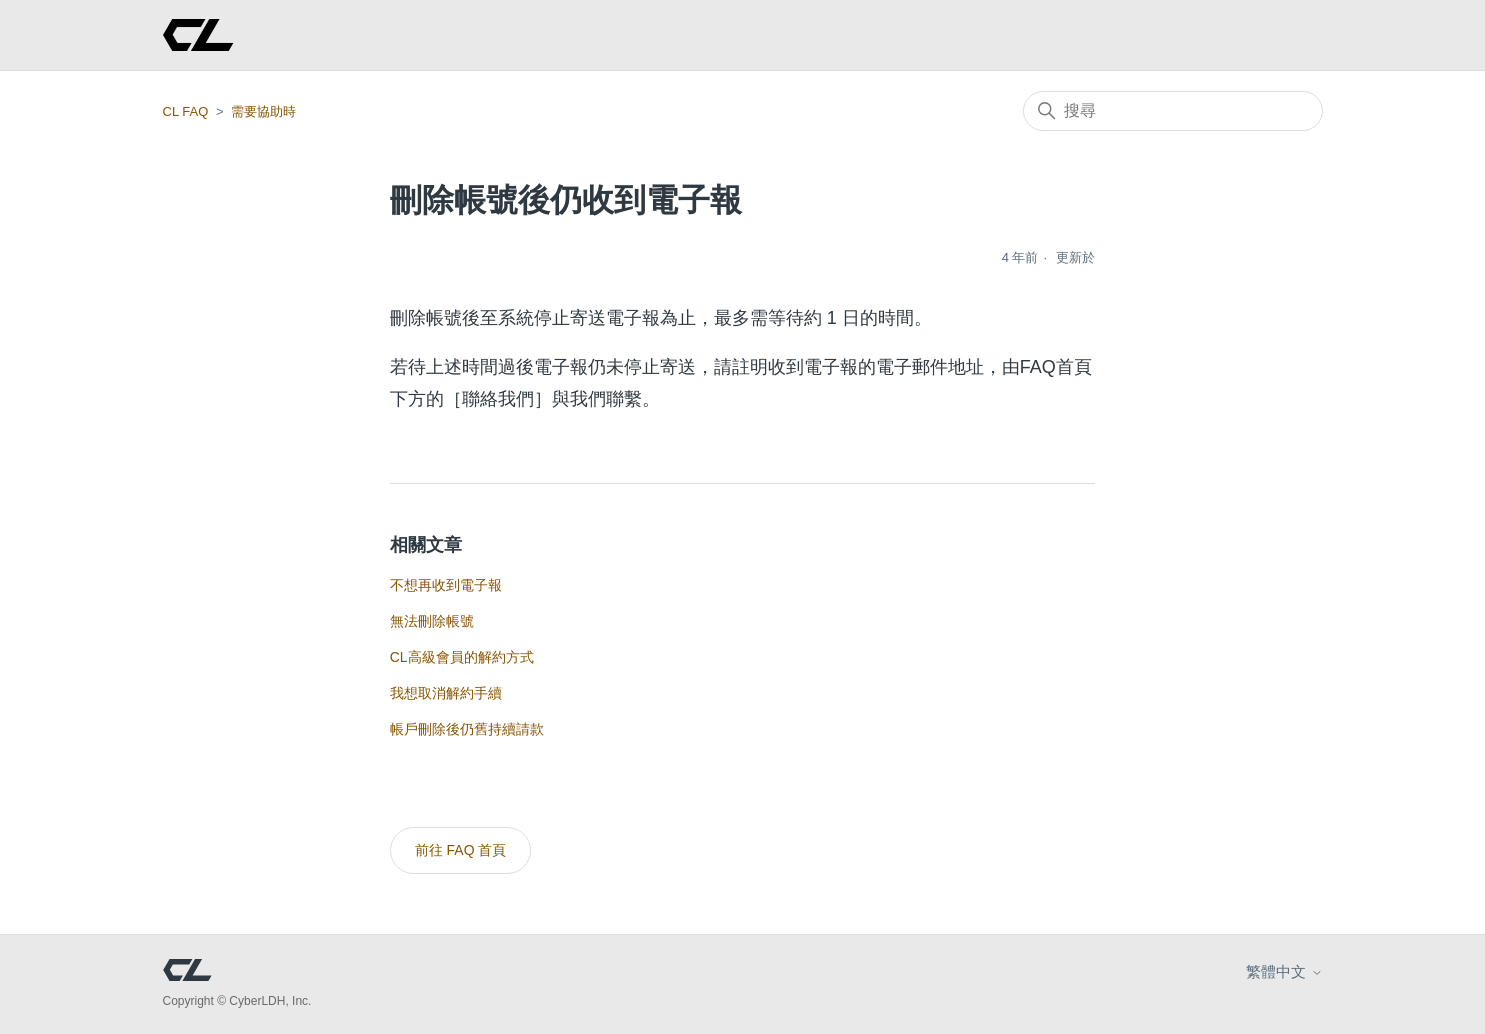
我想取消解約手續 (446, 693)
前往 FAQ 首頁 (461, 850)
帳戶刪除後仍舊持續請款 (467, 729)
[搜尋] (1173, 111)
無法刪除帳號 (432, 621)
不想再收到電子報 (446, 585)
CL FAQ (186, 111)
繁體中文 (1284, 971)
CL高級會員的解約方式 (462, 657)
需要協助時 (263, 111)
